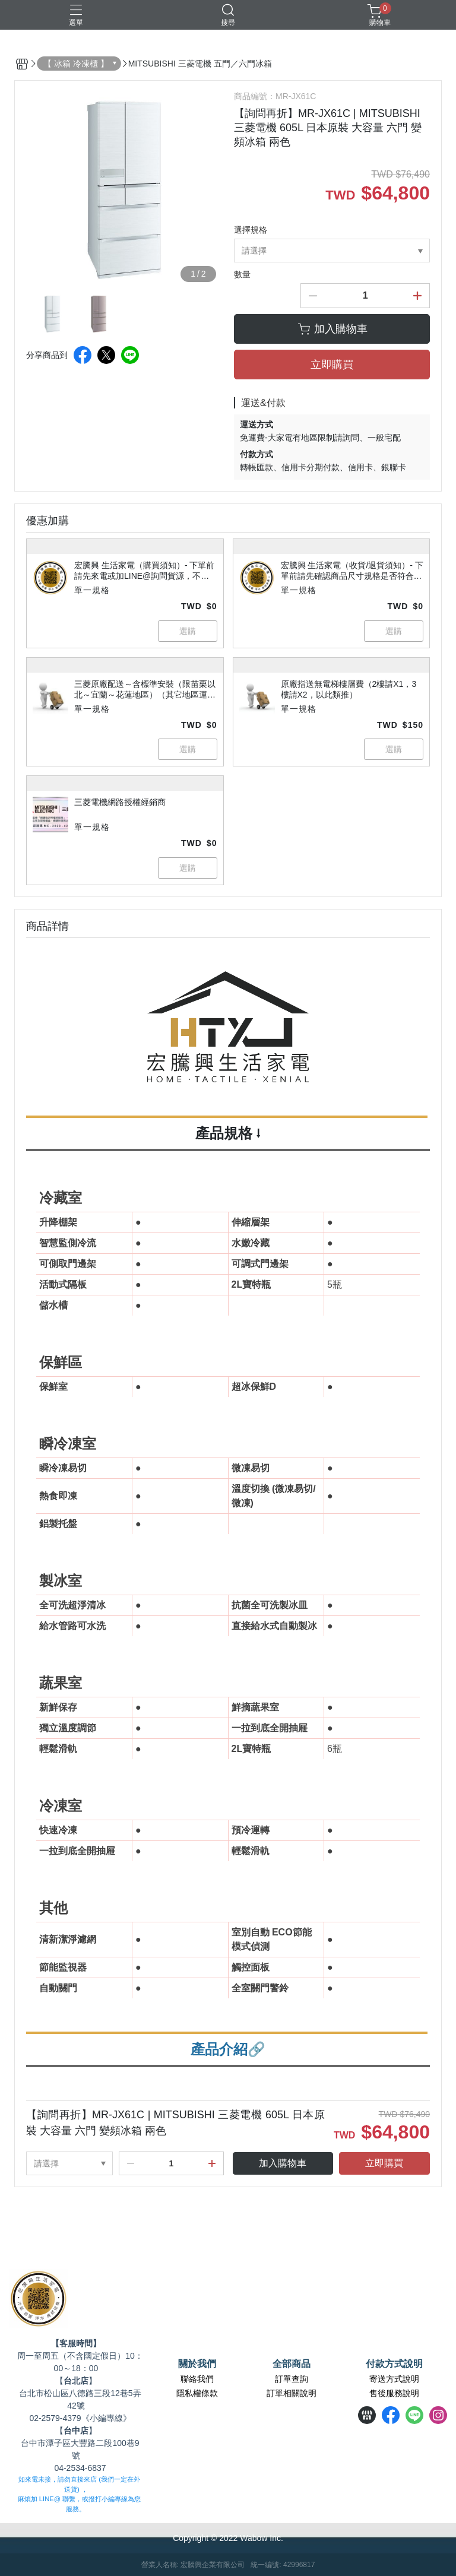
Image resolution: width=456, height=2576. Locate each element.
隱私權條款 (197, 2393)
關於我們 (197, 2364)
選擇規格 (250, 230)
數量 (242, 274)
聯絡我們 (197, 2379)
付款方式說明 (394, 2364)
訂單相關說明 (291, 2393)
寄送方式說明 (394, 2379)
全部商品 (292, 2364)
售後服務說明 (394, 2393)
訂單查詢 (291, 2379)
